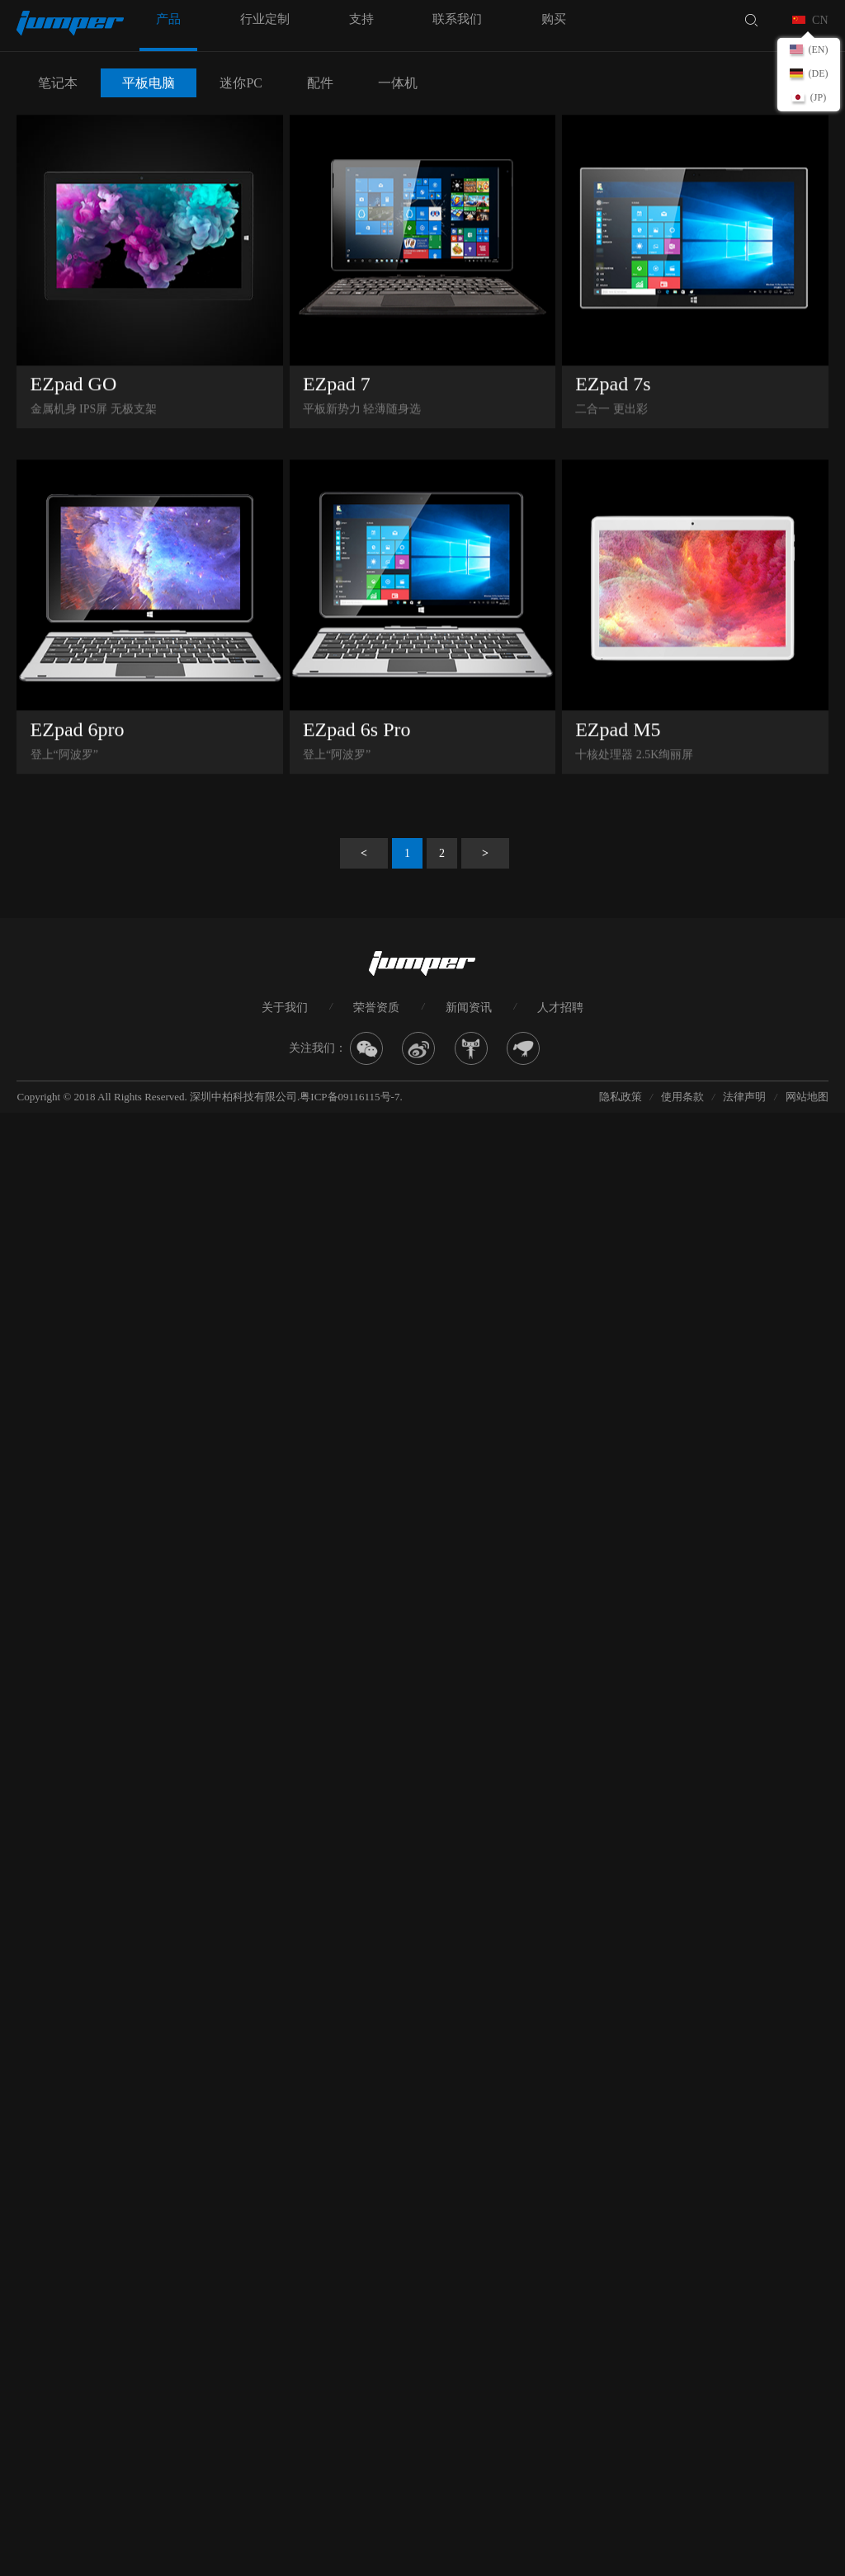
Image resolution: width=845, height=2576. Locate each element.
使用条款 (682, 1096)
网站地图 (807, 1096)
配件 (320, 83)
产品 (168, 19)
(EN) (818, 49)
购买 (553, 19)
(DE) (818, 73)
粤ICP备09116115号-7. (351, 1096)
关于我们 (285, 1007)
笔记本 (58, 83)
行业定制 (265, 19)
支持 (361, 19)
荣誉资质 (376, 1007)
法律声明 (744, 1096)
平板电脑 (148, 83)
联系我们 (457, 19)
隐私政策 (620, 1096)
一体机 (398, 83)
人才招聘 (560, 1007)
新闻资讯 (469, 1007)
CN (820, 20)
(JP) (818, 97)
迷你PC (241, 83)
